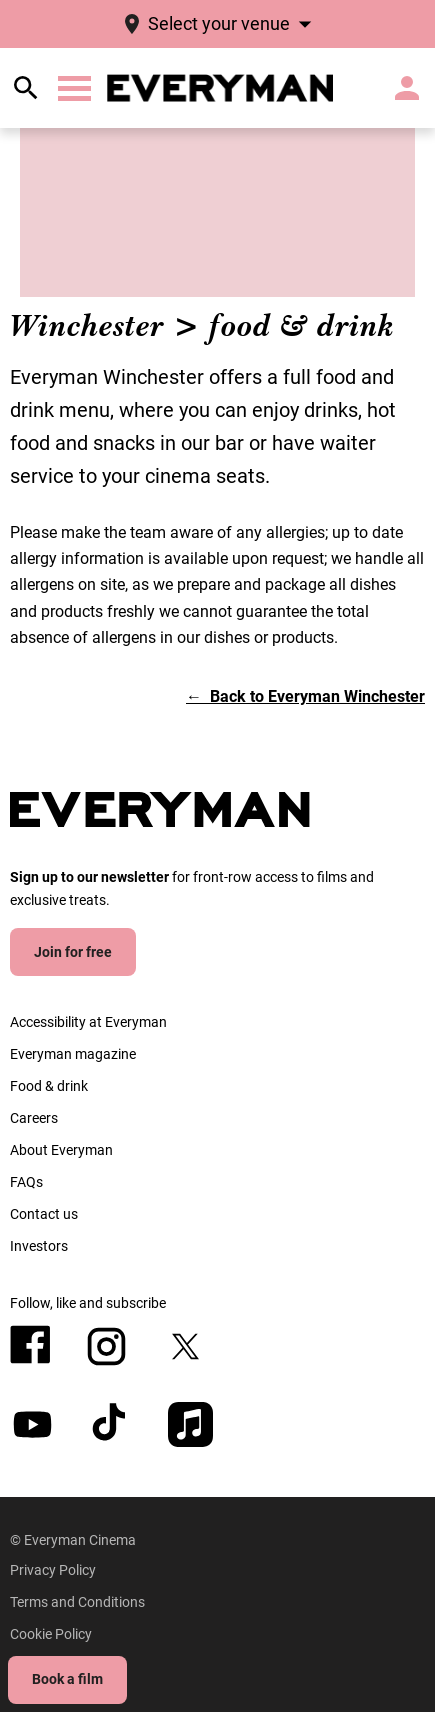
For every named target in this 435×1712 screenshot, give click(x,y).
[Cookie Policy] (51, 1634)
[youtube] (32, 1424)
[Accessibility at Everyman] (88, 1022)
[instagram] (106, 1346)
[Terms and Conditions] (77, 1602)
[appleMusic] (190, 1424)
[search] (26, 88)
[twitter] (185, 1346)
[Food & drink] (49, 1086)
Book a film (67, 1679)
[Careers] (34, 1118)
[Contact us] (44, 1214)
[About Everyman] (61, 1150)
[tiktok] (111, 1424)
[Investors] (39, 1246)
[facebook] (30, 1344)
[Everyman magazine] (73, 1054)
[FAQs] (26, 1182)
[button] (74, 88)
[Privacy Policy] (53, 1570)
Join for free (73, 952)
